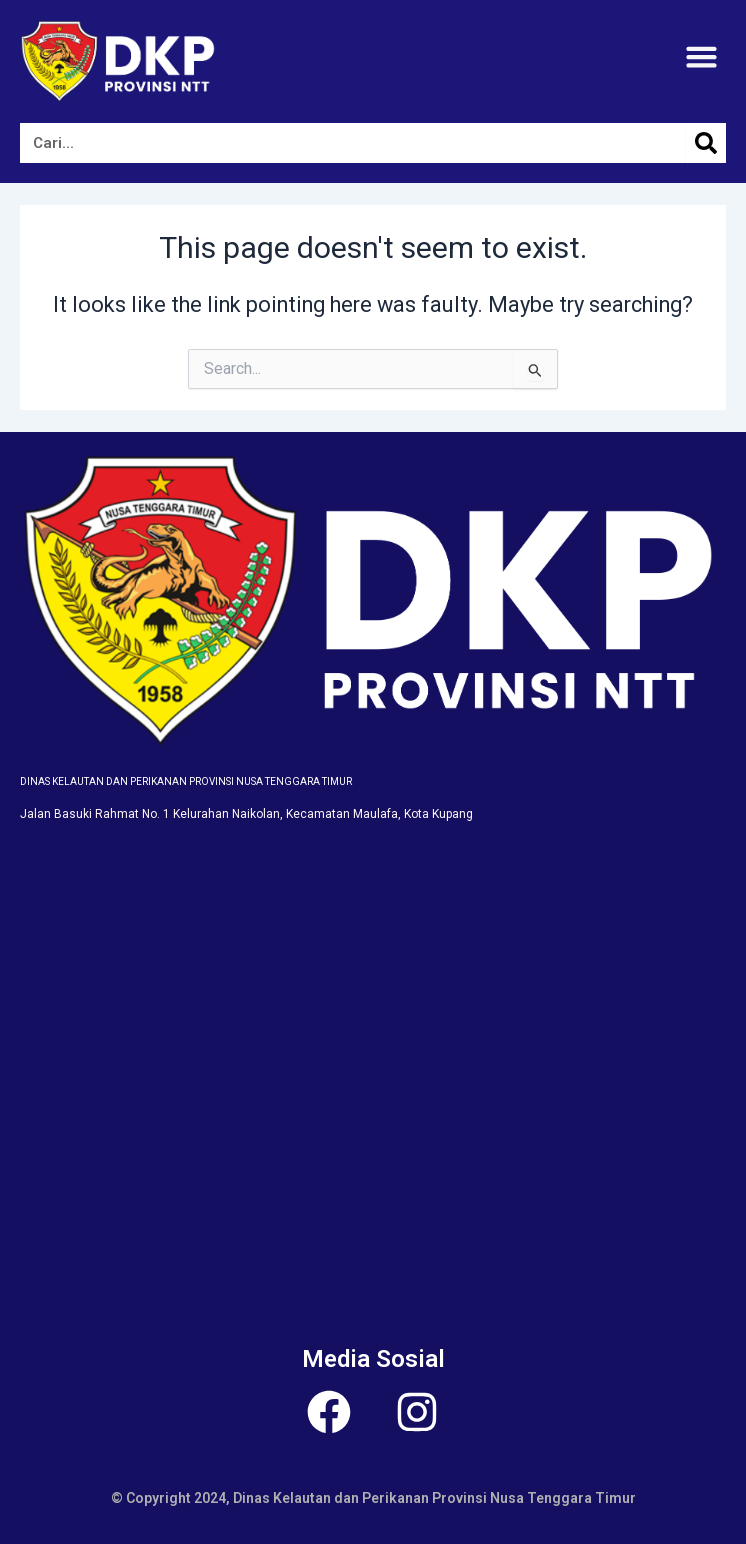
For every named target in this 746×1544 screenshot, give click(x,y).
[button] (701, 57)
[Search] (706, 143)
